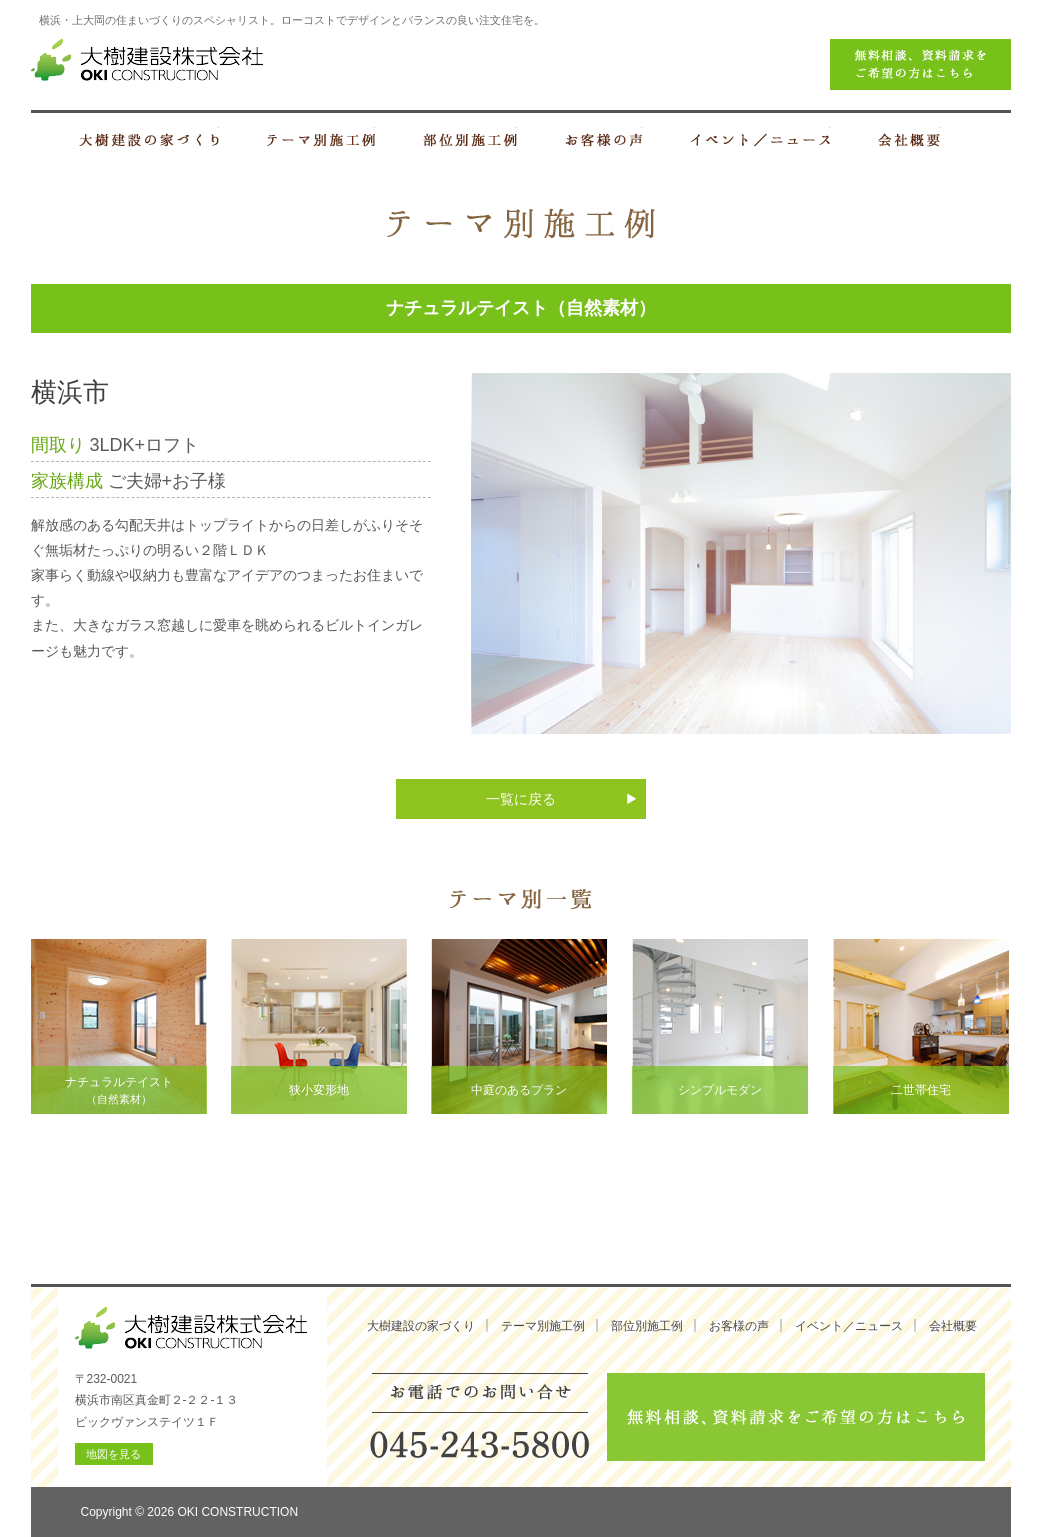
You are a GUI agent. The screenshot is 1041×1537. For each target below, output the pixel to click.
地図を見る (113, 1454)
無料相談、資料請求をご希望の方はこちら (796, 1417)
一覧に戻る (521, 799)
